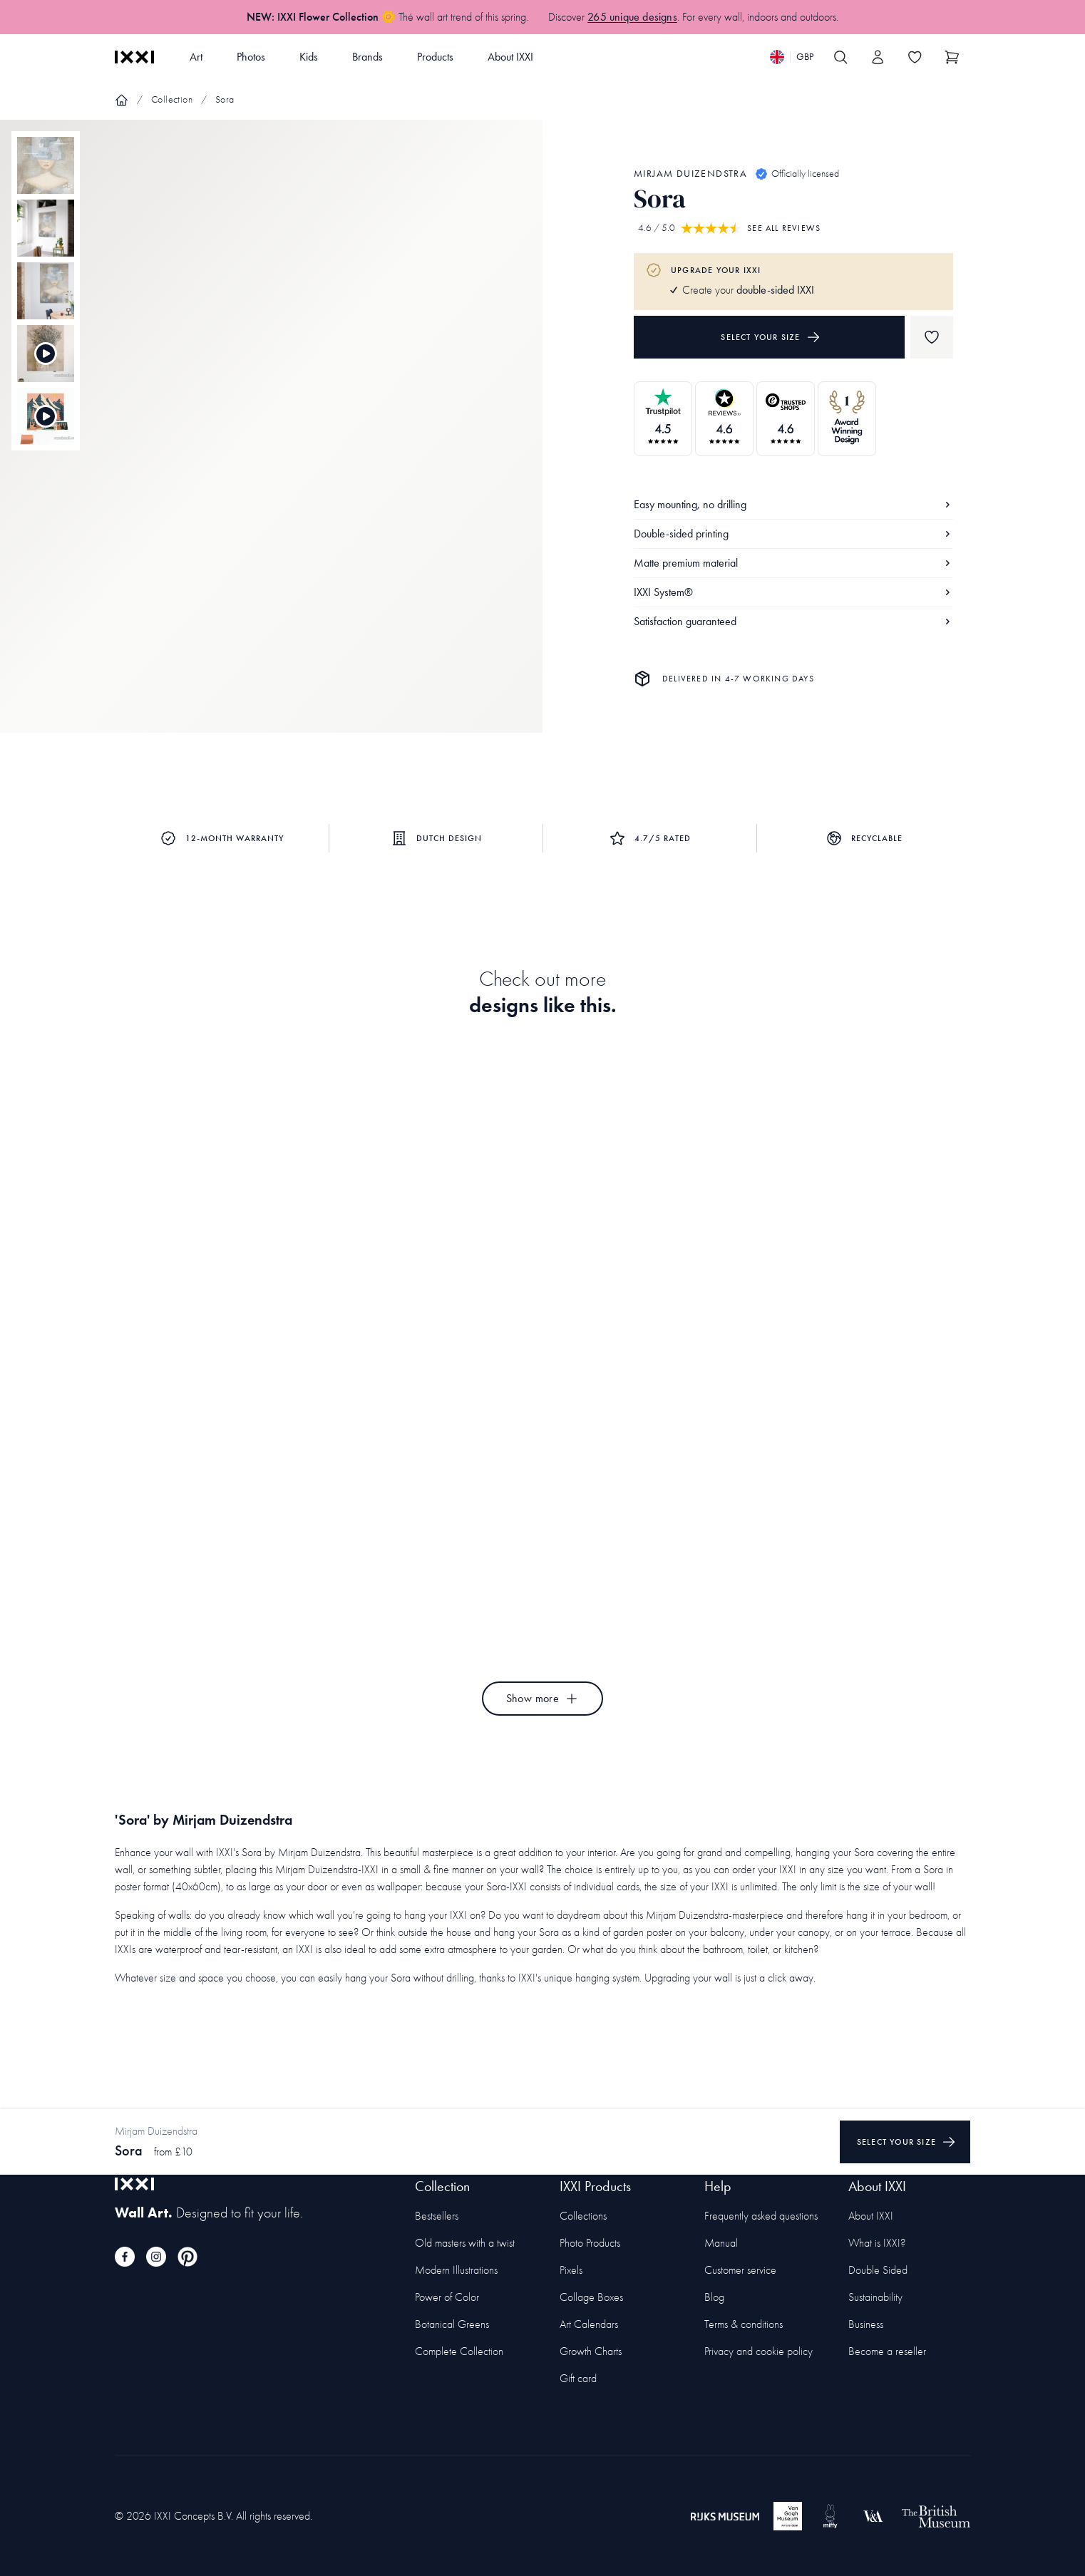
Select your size (770, 337)
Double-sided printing (793, 533)
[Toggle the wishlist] (914, 57)
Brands (367, 56)
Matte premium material (793, 563)
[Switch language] (791, 57)
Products (435, 56)
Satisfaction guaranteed (793, 621)
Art (196, 56)
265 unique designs (632, 17)
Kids (308, 56)
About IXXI (510, 56)
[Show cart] (951, 57)
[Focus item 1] (271, 438)
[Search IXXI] (840, 57)
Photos (251, 56)
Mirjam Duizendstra (690, 174)
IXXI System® (793, 592)
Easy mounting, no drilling (793, 504)
